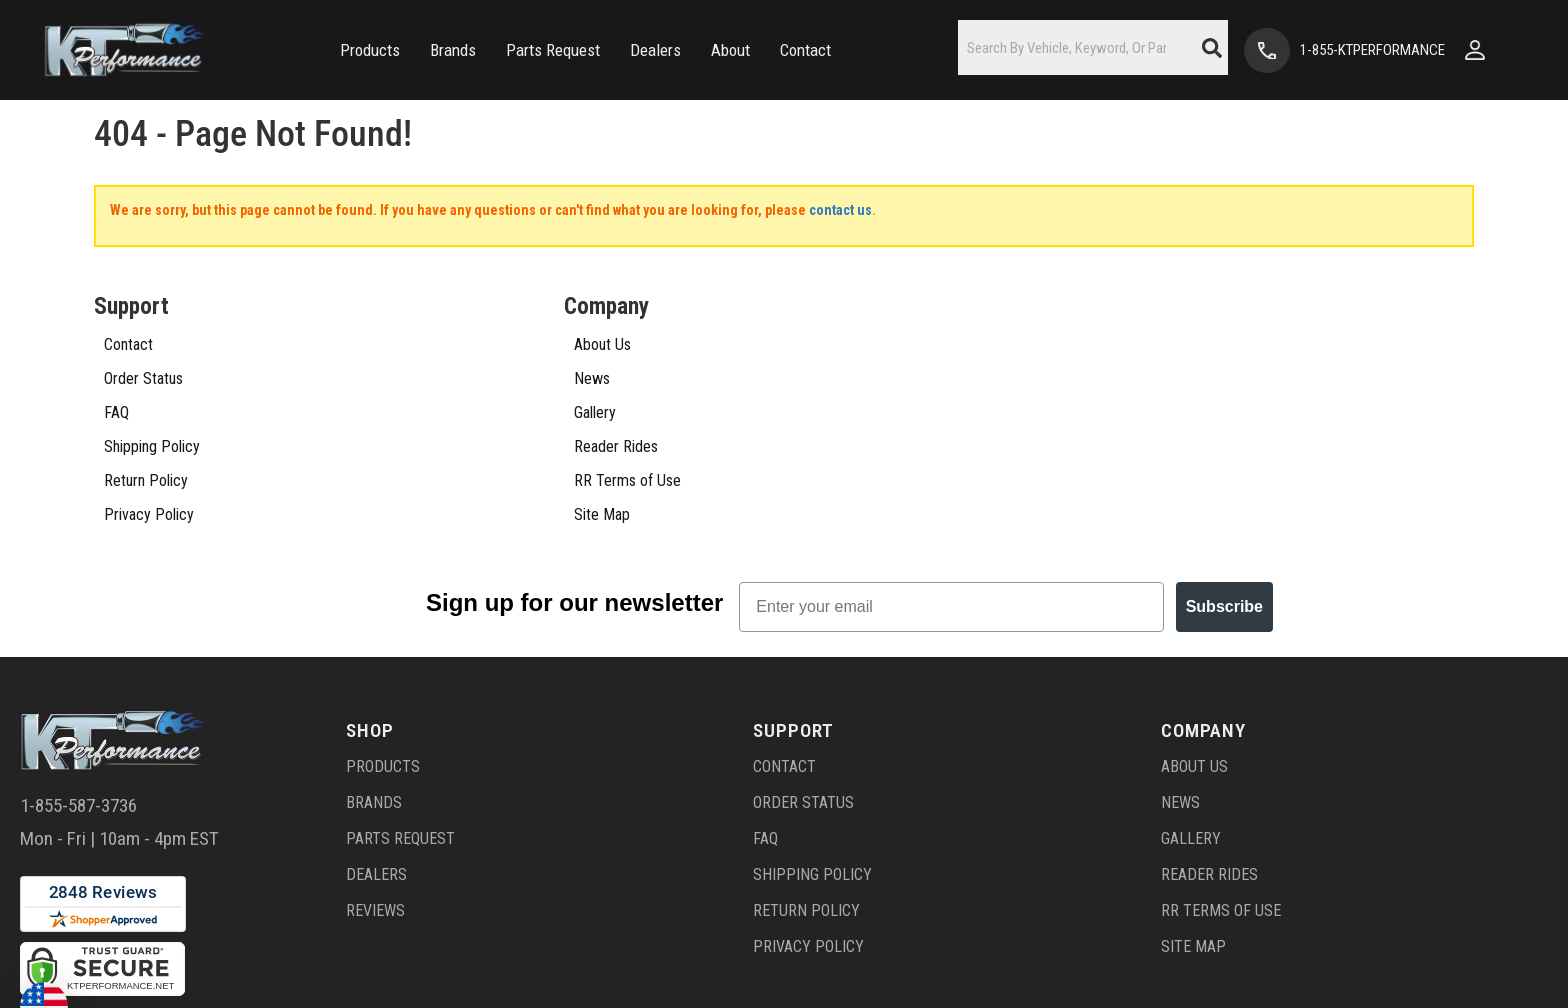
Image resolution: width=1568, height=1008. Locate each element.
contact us (840, 210)
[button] (370, 50)
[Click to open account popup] (1475, 50)
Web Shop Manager (1001, 974)
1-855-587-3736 (78, 705)
